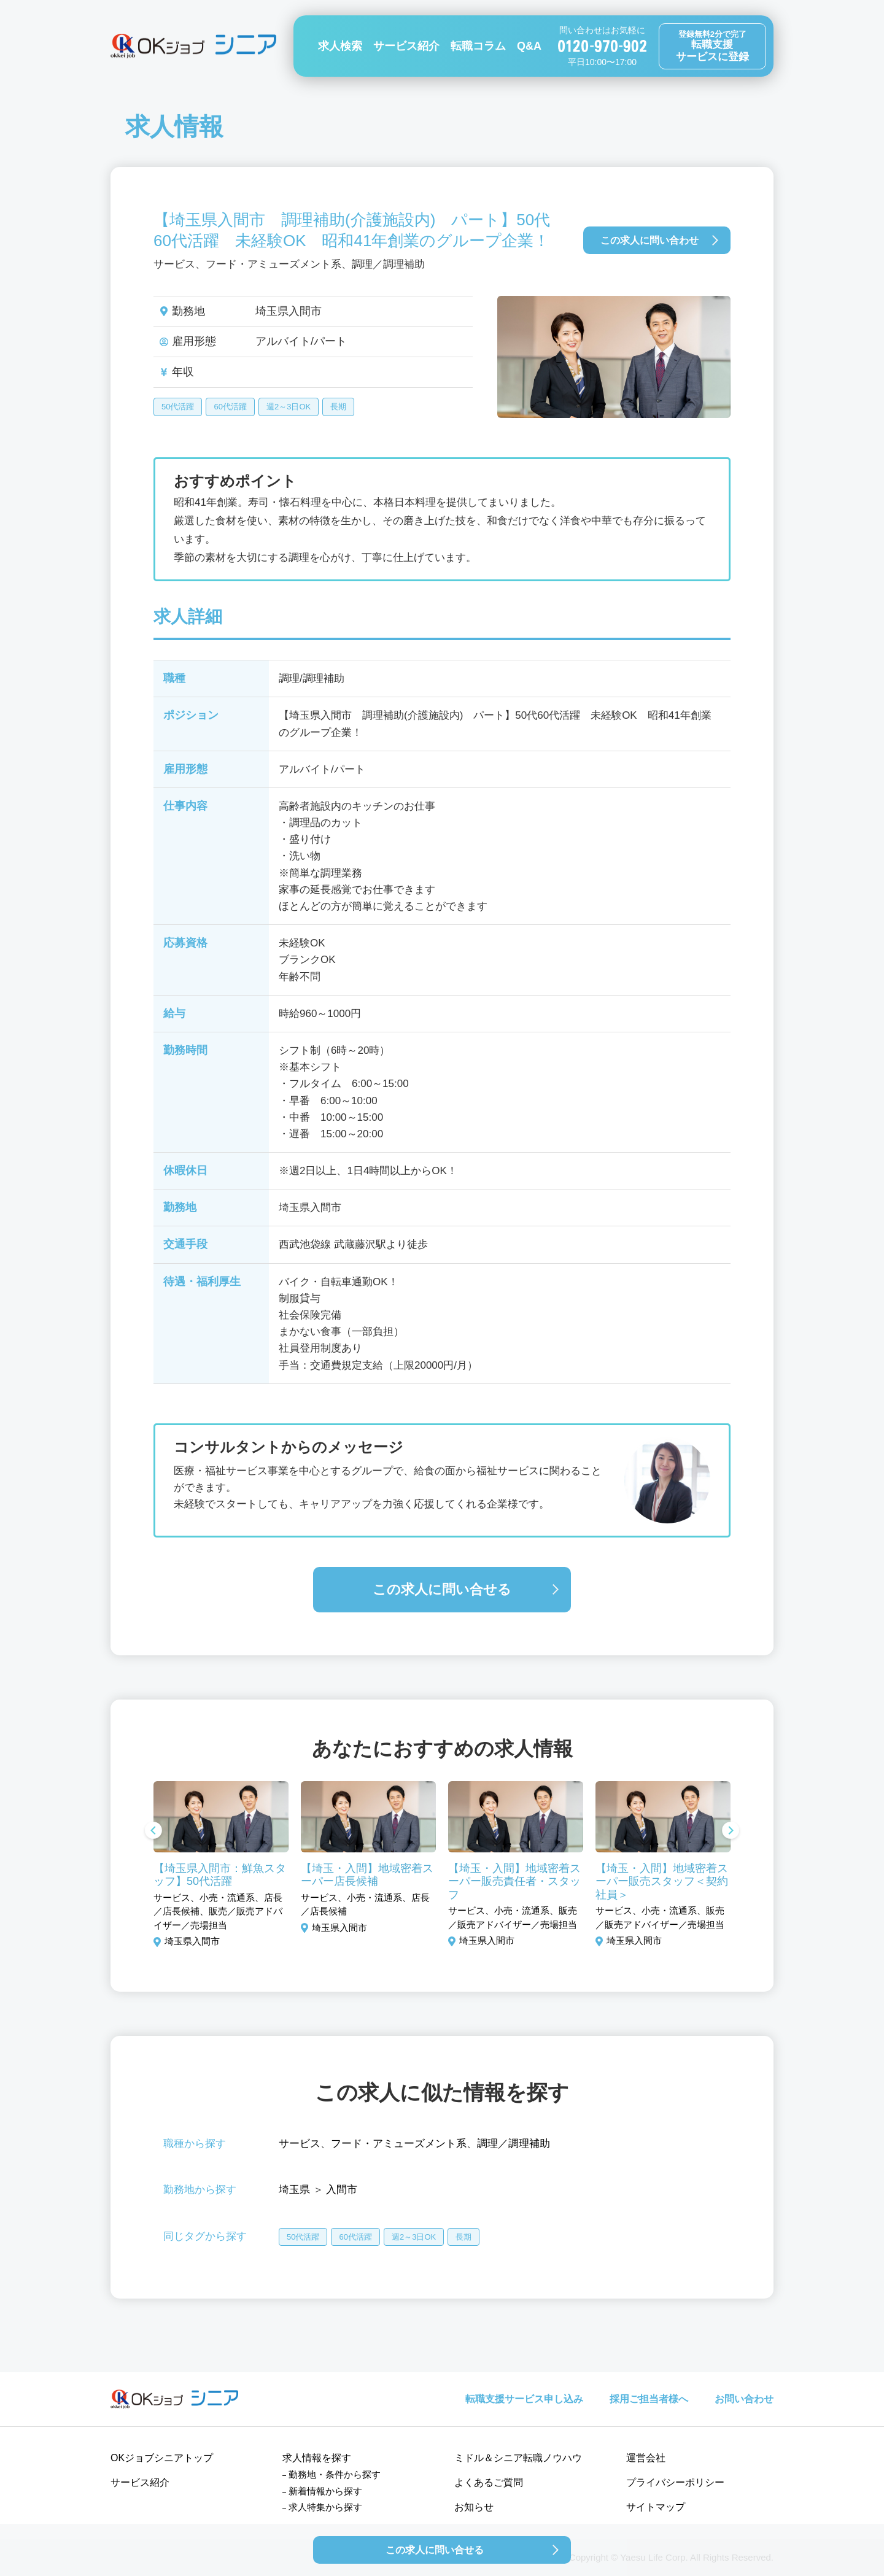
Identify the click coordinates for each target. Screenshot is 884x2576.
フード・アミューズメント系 (399, 2143)
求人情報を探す (316, 2458)
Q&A (529, 46)
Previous (153, 1831)
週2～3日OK (288, 406)
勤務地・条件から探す (335, 2474)
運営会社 (645, 2458)
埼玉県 (294, 2189)
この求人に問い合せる (442, 1589)
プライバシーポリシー (675, 2482)
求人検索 (340, 46)
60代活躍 (230, 406)
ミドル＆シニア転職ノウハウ (518, 2458)
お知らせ (474, 2507)
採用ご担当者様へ (649, 2399)
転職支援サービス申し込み (524, 2399)
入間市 (341, 2189)
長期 (338, 406)
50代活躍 (177, 406)
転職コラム (478, 46)
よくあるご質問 (488, 2482)
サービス (299, 2143)
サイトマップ (655, 2507)
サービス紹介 (406, 46)
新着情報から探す (325, 2491)
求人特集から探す (325, 2507)
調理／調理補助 (513, 2143)
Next (730, 1831)
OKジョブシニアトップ (161, 2458)
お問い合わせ (744, 2399)
